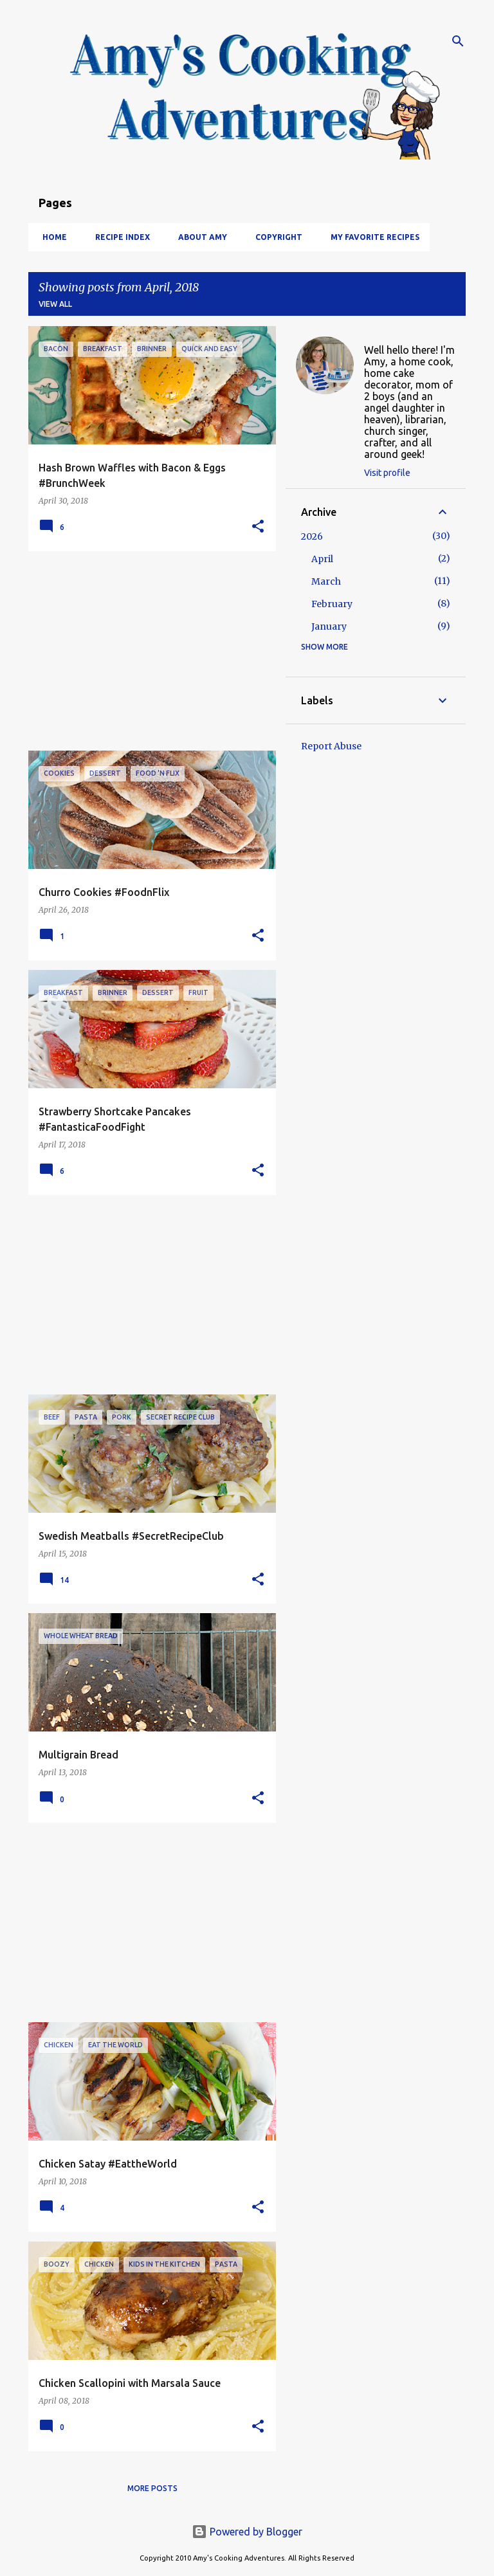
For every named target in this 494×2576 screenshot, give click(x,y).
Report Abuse (331, 746)
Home (51, 237)
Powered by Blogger (247, 2531)
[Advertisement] (147, 651)
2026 (312, 536)
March (326, 581)
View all (55, 304)
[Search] (458, 41)
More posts (152, 2488)
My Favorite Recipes (371, 237)
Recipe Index (118, 237)
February (331, 604)
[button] (258, 527)
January (329, 626)
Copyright (275, 237)
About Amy (198, 237)
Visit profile (387, 473)
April (322, 559)
